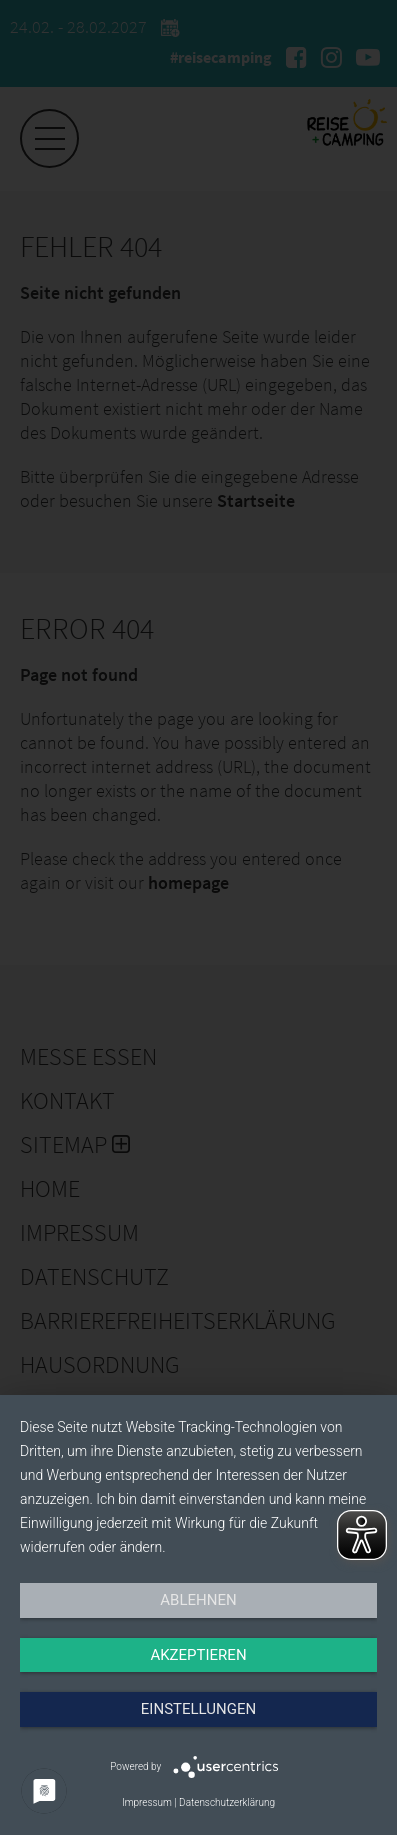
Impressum (147, 1802)
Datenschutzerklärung (227, 1802)
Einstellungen (198, 1709)
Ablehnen (198, 1600)
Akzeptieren (198, 1655)
